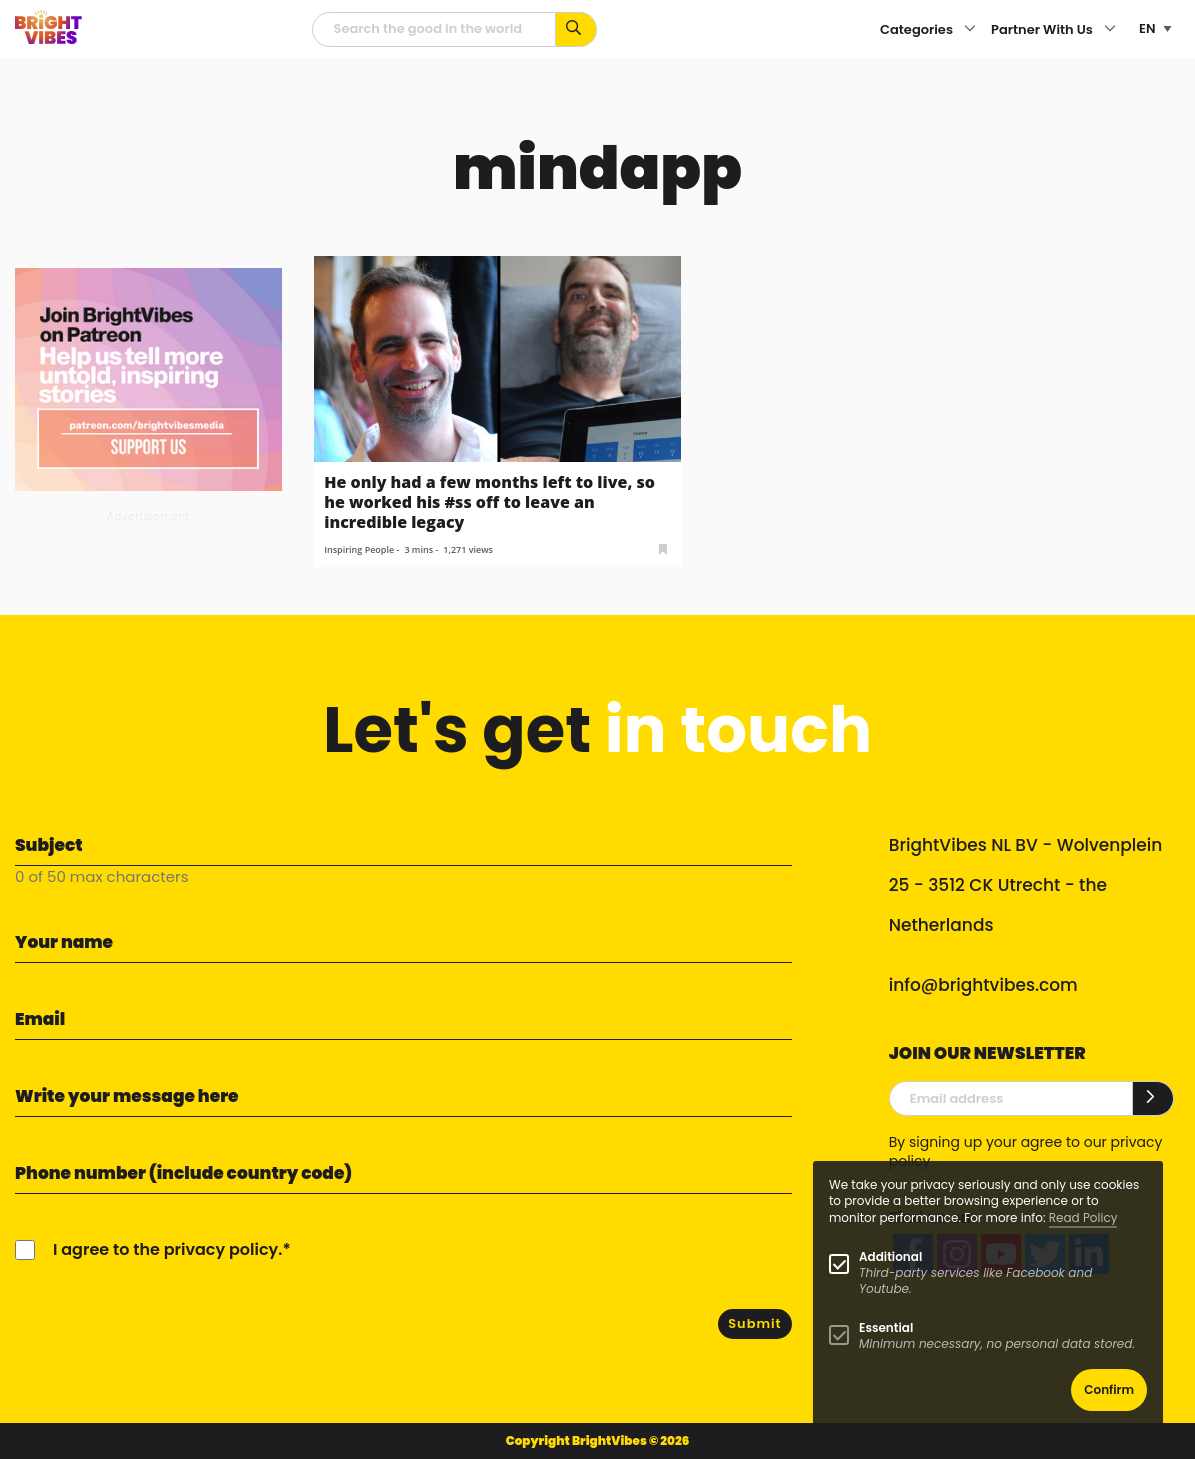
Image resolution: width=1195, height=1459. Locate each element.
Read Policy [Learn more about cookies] (1083, 1217)
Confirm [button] (1109, 1389)
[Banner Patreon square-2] (148, 378)
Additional (890, 1256)
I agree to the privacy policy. (167, 1249)
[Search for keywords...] (576, 29)
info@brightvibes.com (983, 985)
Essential (886, 1327)
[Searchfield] (434, 29)
